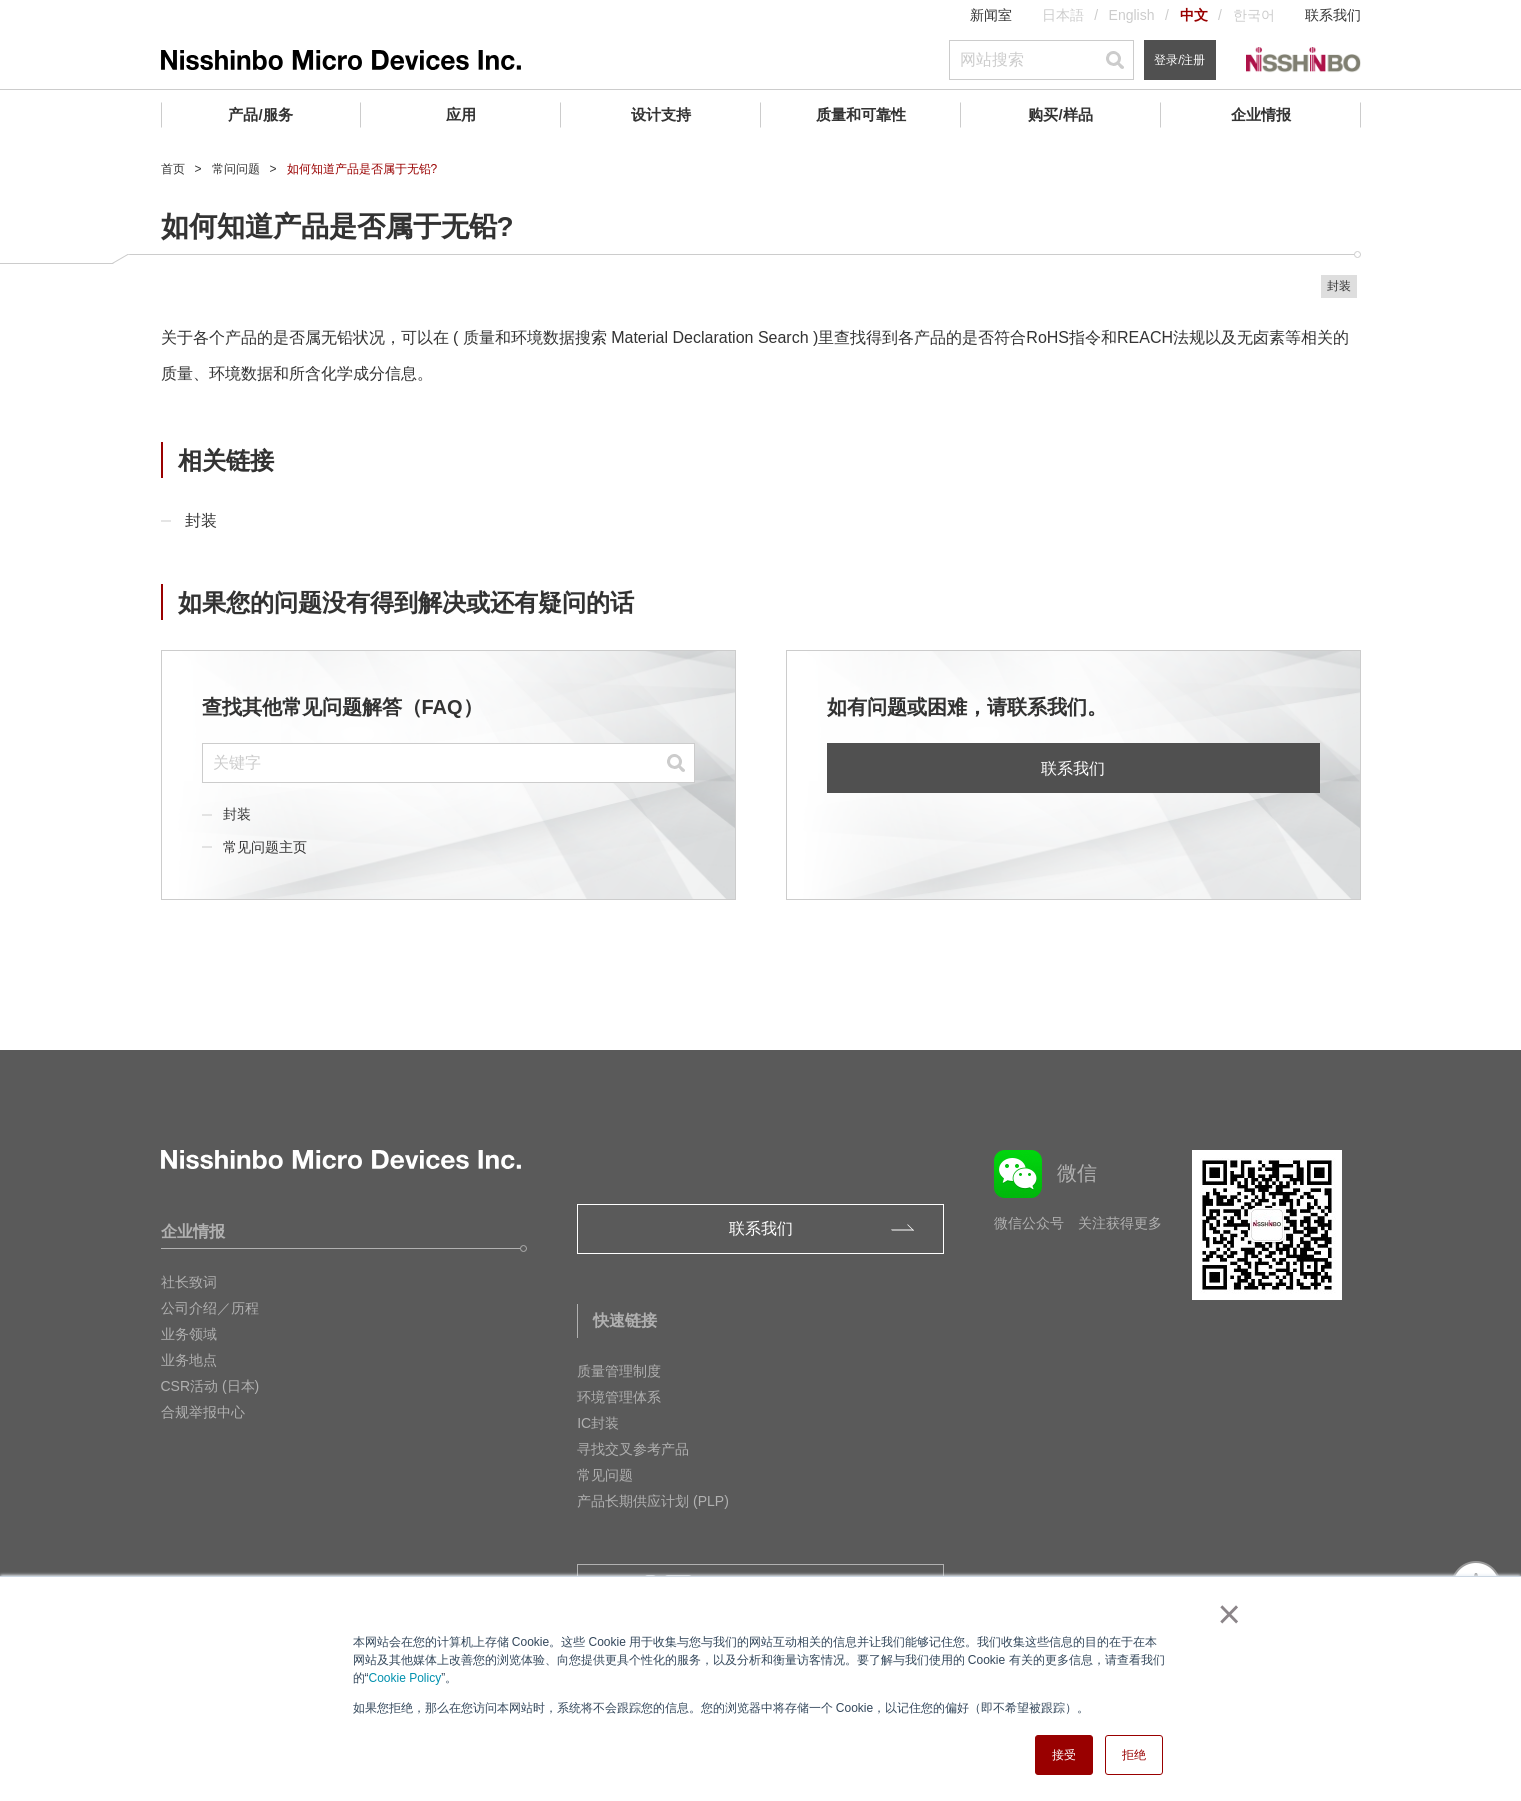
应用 (461, 114)
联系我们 (1333, 15)
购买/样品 (1060, 114)
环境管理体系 (619, 1397)
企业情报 (1261, 114)
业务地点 (189, 1360)
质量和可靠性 (861, 114)
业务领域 (189, 1334)
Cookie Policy (405, 1678)
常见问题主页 (265, 847)
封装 (201, 520)
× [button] (1225, 1614)
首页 (173, 169)
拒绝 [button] (1134, 1755)
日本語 (1063, 15)
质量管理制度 (619, 1371)
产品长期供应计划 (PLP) (653, 1501)
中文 (1194, 15)
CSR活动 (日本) (210, 1386)
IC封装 (598, 1423)
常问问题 (236, 169)
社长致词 (189, 1282)
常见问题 (605, 1475)
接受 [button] (1064, 1755)
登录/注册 (1179, 60)
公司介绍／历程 (210, 1308)
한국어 (1254, 15)
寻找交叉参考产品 (633, 1449)
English (1132, 15)
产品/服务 (260, 114)
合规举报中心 (203, 1412)
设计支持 (661, 114)
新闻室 (991, 15)
